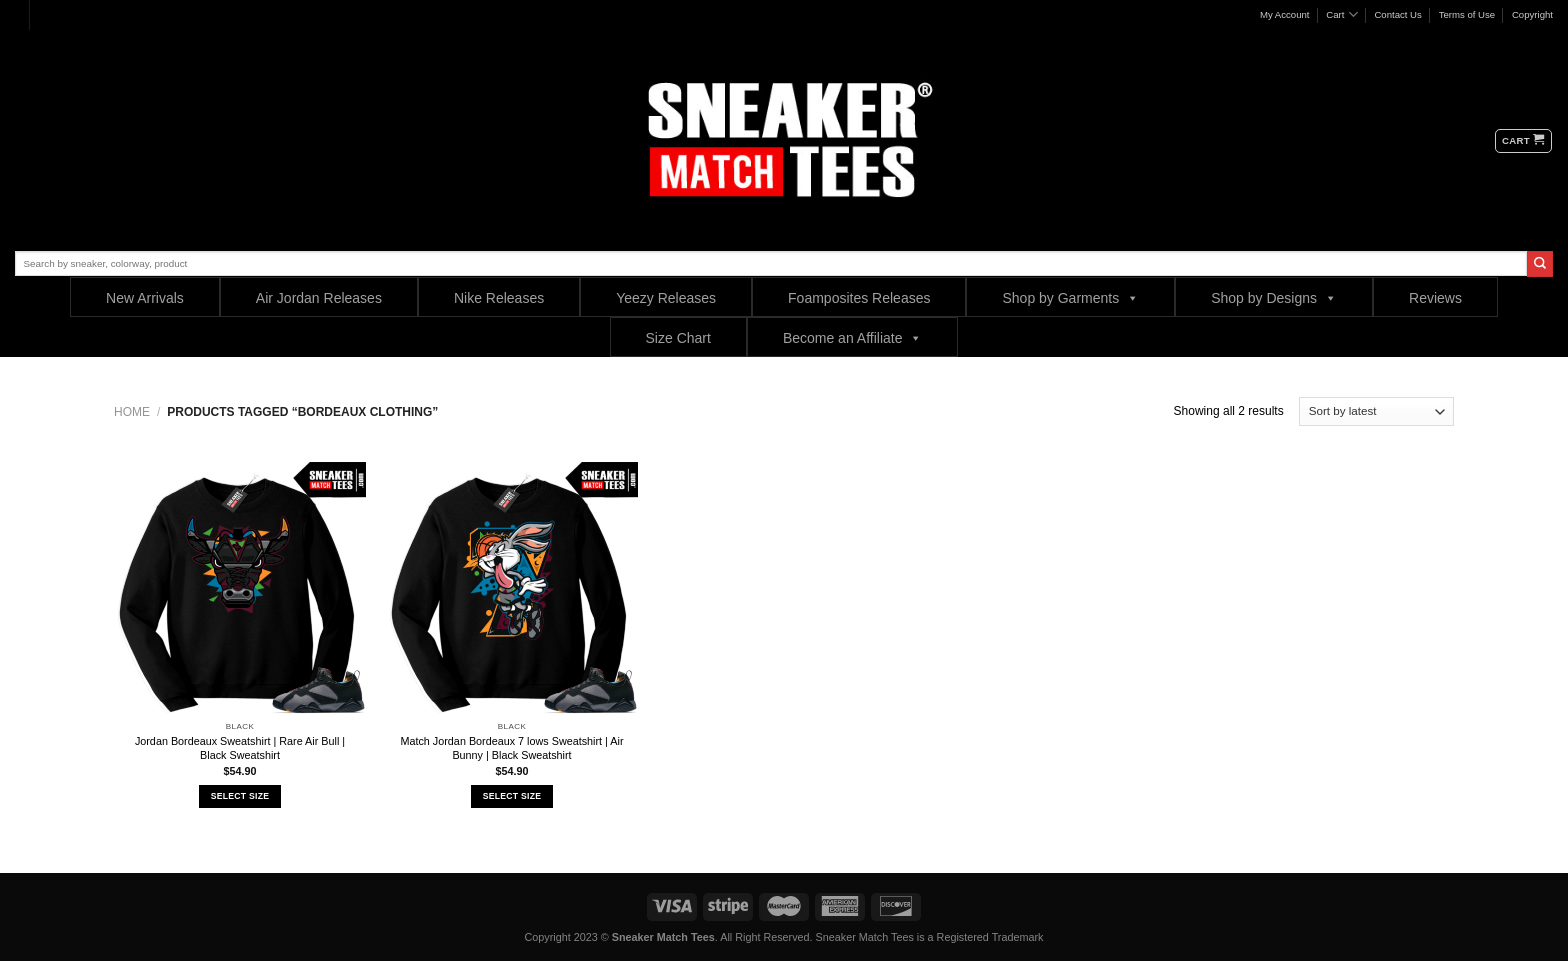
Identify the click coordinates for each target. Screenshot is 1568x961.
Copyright (1532, 14)
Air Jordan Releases (319, 298)
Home (132, 412)
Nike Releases (499, 298)
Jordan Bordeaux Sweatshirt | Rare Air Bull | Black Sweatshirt (240, 748)
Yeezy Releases (666, 298)
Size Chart (678, 338)
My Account (1285, 14)
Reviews (1435, 298)
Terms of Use (1467, 14)
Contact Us (1397, 14)
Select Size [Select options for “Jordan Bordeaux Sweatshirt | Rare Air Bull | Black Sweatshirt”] (240, 796)
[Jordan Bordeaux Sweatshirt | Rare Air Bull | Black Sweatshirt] (240, 588)
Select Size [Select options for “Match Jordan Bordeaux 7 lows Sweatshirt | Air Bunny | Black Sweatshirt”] (512, 796)
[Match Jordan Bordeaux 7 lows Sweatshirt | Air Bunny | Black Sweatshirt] (512, 588)
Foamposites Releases (859, 298)
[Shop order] (1376, 411)
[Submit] (1540, 264)
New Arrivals (145, 298)
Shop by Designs (1274, 297)
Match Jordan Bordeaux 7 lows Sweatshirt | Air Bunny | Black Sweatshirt (511, 748)
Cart (1341, 14)
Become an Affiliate (853, 337)
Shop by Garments (1070, 297)
